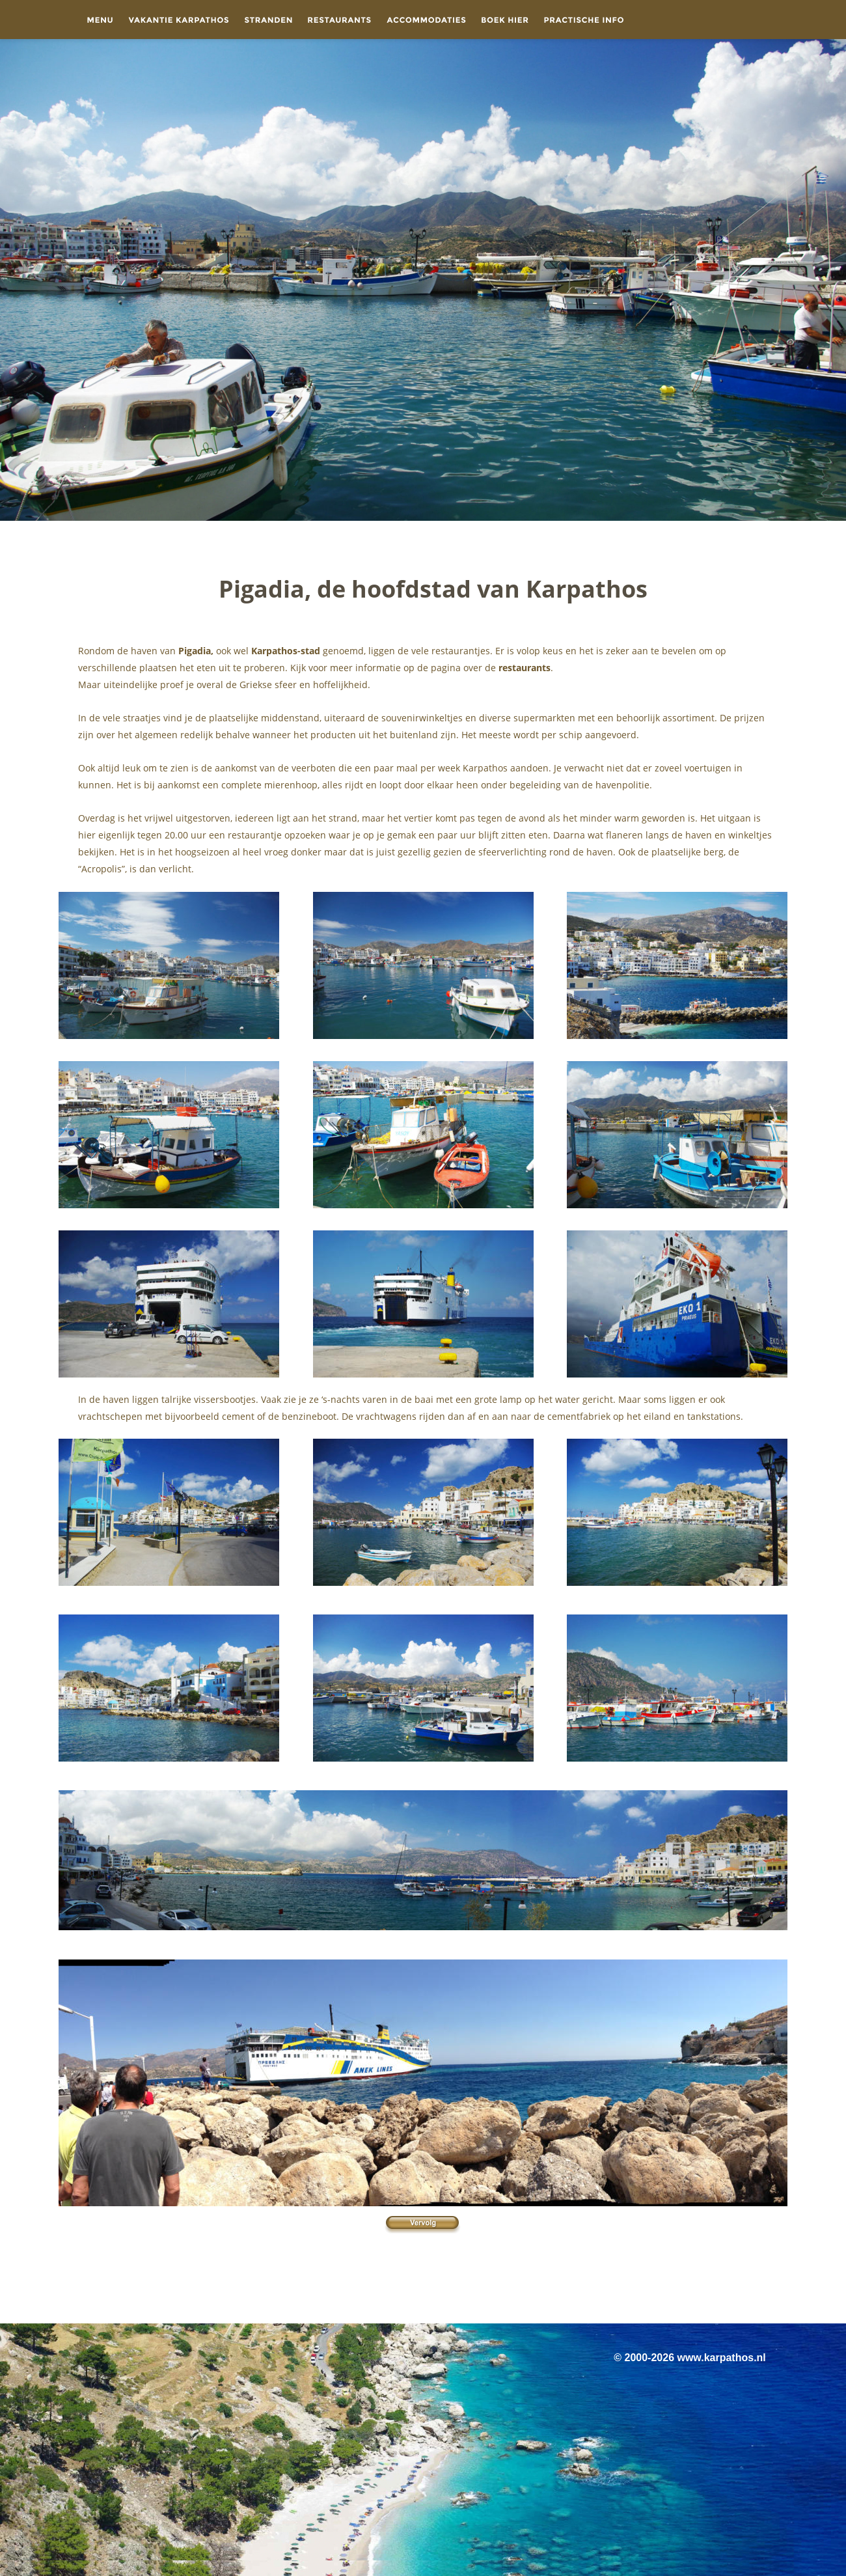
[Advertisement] (423, 2286)
